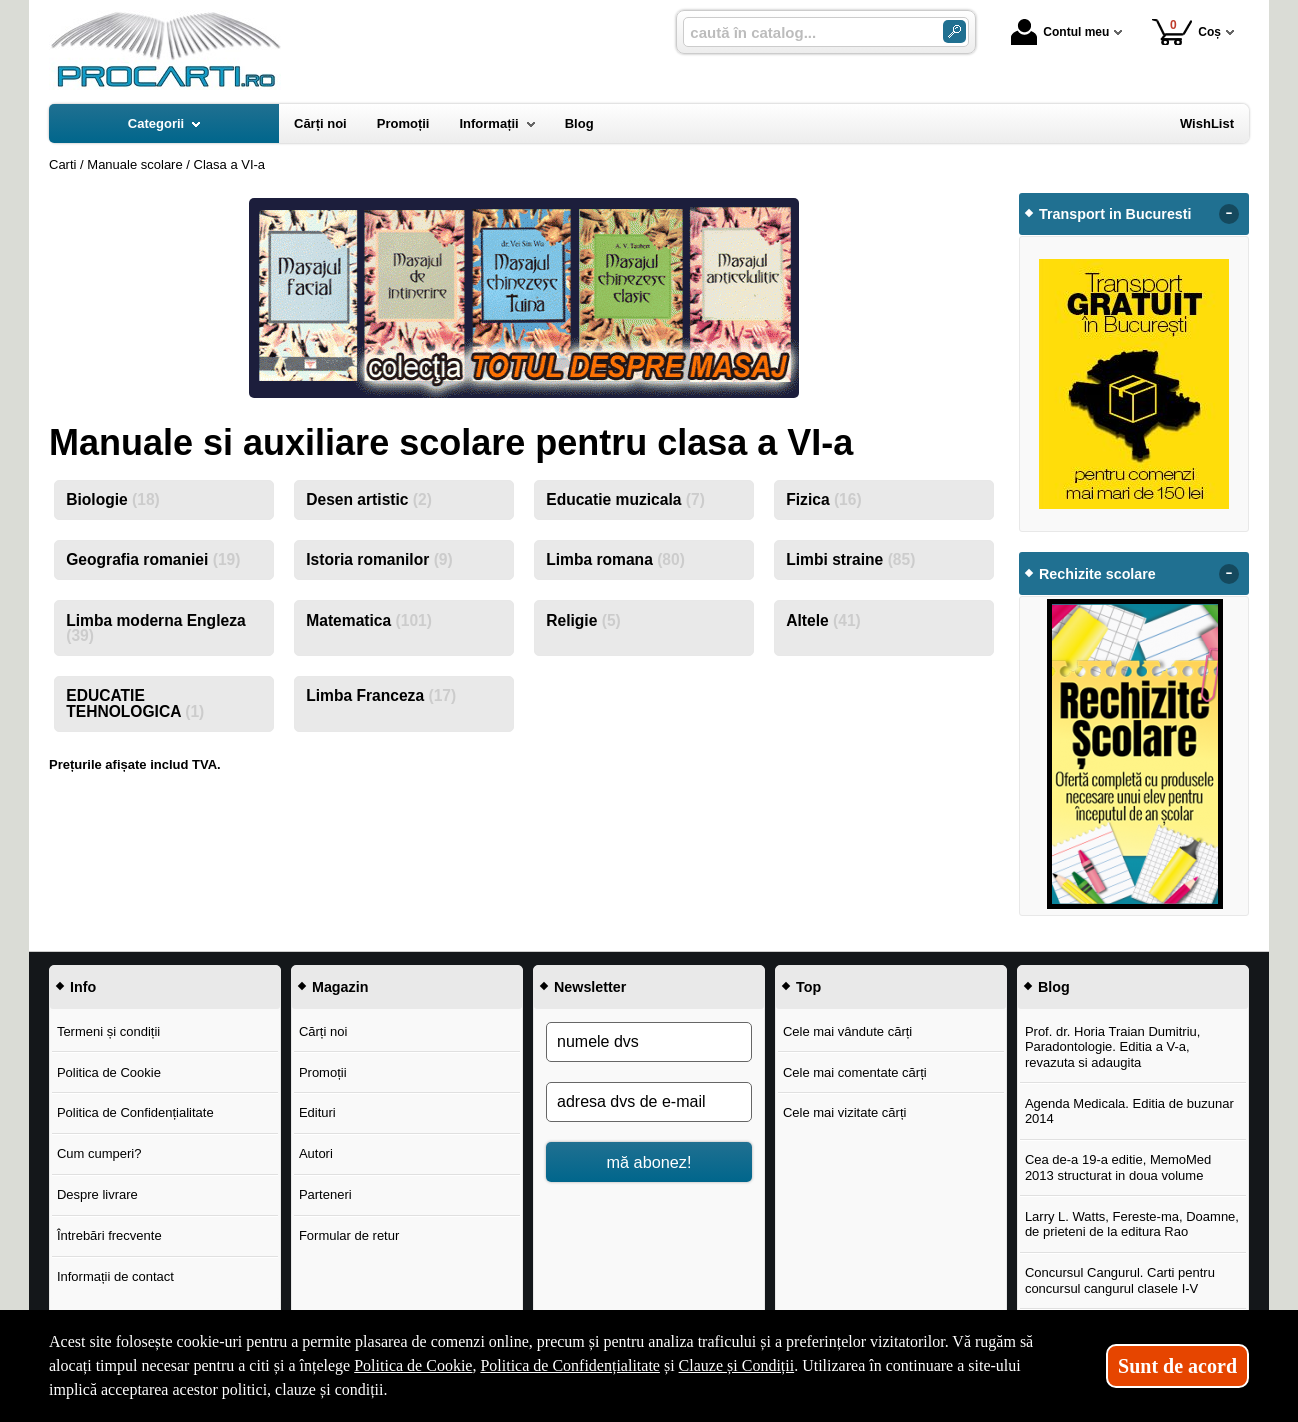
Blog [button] (1054, 987)
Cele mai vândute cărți (847, 1031)
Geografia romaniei (153, 559)
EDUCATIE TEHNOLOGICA (135, 703)
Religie (583, 620)
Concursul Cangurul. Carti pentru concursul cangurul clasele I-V (1120, 1280)
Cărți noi (323, 1031)
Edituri (317, 1112)
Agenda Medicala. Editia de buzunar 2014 (1129, 1111)
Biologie (113, 499)
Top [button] (808, 987)
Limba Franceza (381, 695)
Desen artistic (369, 499)
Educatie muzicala (625, 499)
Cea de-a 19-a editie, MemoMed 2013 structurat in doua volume (1118, 1167)
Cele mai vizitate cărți (845, 1112)
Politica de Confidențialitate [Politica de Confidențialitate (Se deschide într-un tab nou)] (570, 1365)
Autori (316, 1153)
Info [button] (83, 987)
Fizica (823, 499)
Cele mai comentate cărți (855, 1072)
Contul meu (1060, 32)
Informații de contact (115, 1276)
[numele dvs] (649, 1042)
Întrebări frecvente (109, 1235)
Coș (1186, 31)
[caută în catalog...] (805, 32)
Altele (823, 620)
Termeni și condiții (108, 1031)
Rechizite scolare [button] (1097, 574)
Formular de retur (349, 1235)
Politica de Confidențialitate (135, 1112)
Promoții (323, 1072)
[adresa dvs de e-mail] (649, 1102)
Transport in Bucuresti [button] (1115, 214)
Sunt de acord (1177, 1366)
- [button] (1229, 214)
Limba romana (615, 559)
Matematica (369, 620)
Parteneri (325, 1194)
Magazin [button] (340, 987)
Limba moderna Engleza (155, 628)
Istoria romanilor (379, 559)
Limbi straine (850, 559)
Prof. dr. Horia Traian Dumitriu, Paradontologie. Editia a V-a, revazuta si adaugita (1113, 1047)
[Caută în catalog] (954, 31)
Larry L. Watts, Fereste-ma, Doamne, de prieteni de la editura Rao (1132, 1224)
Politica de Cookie (109, 1072)
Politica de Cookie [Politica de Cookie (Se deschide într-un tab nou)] (413, 1365)
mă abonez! (649, 1162)
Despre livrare (97, 1194)
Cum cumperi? (99, 1153)
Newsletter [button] (590, 987)
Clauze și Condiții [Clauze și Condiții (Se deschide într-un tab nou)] (737, 1365)
